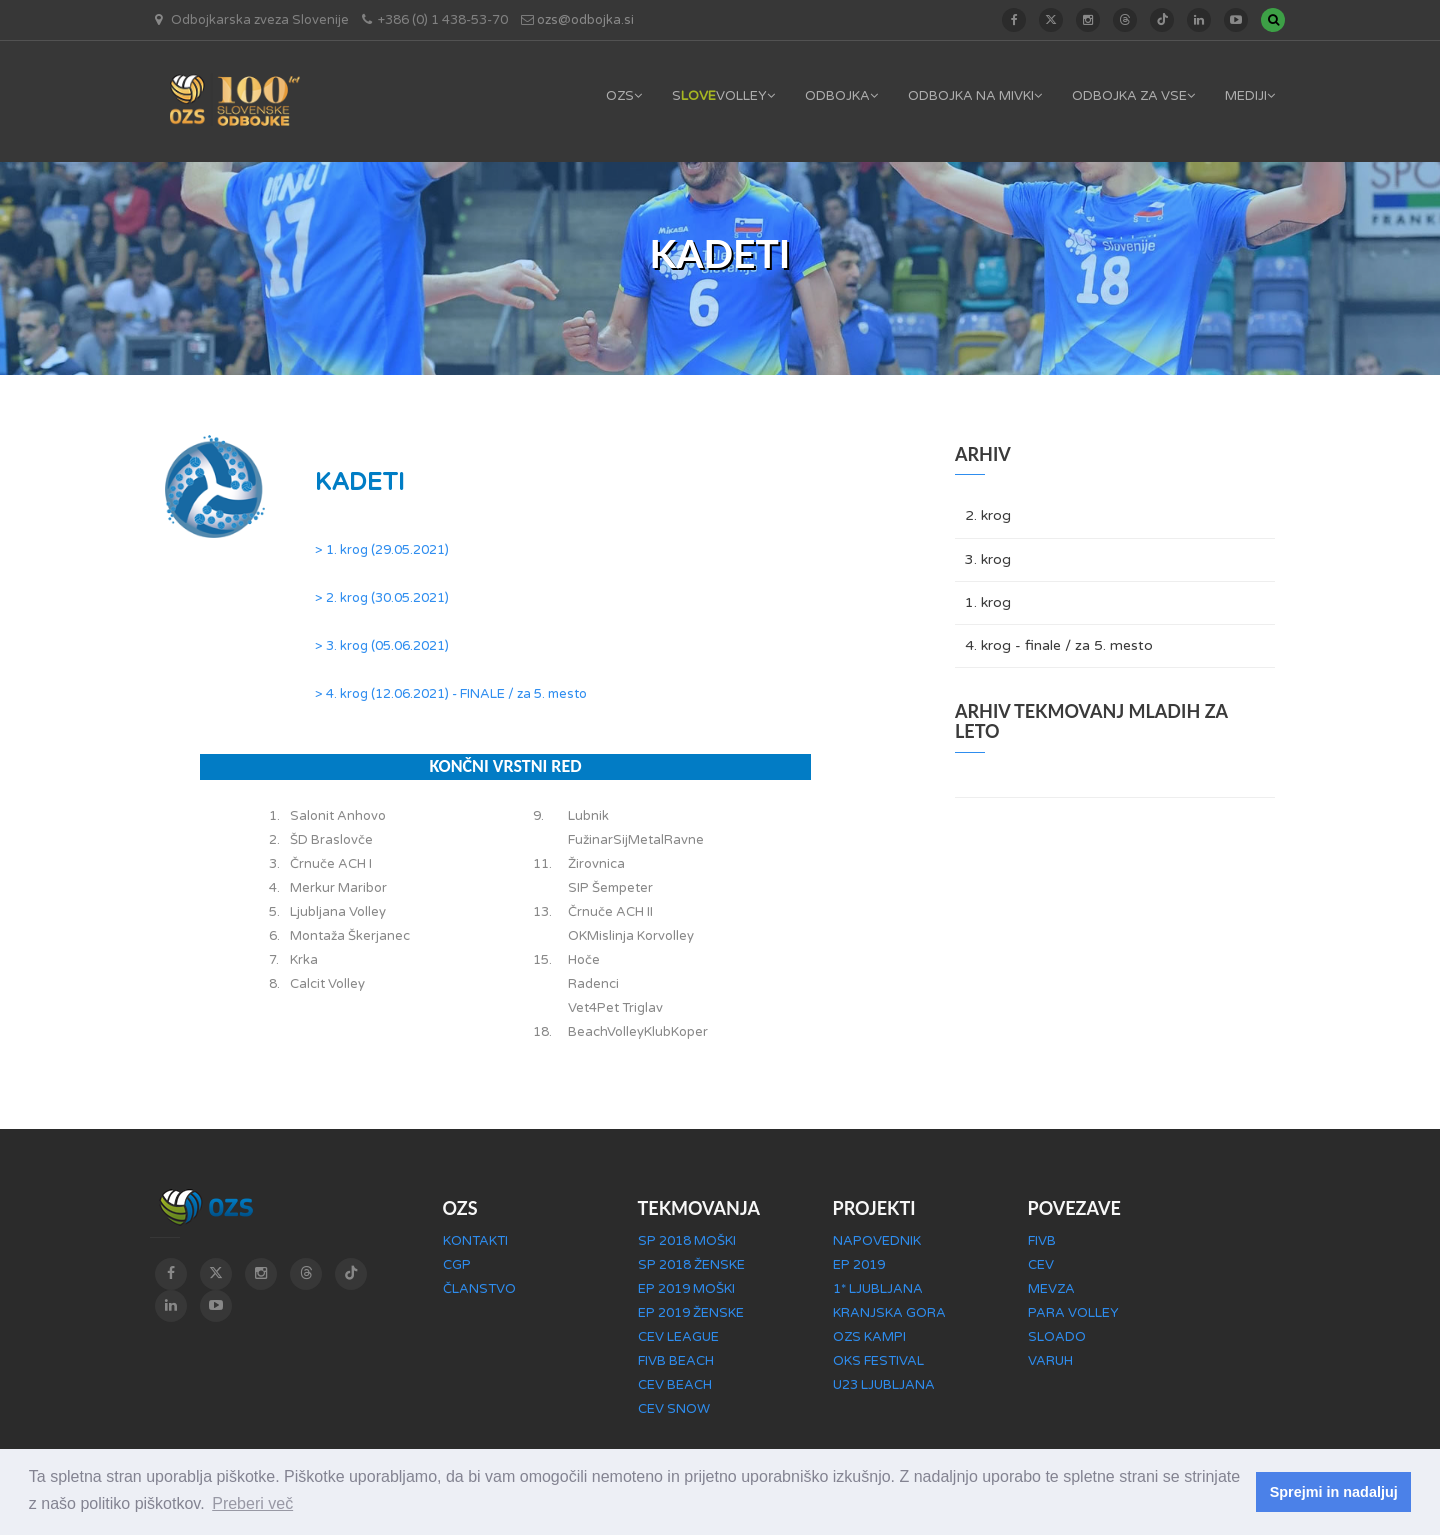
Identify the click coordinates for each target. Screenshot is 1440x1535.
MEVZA (1051, 1289)
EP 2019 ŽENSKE (691, 1313)
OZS (624, 96)
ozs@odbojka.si (585, 20)
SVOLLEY (723, 96)
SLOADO (1057, 1337)
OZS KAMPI (869, 1337)
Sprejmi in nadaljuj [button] (1334, 1492)
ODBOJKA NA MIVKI (975, 96)
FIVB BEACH (676, 1361)
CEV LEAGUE (678, 1337)
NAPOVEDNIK (877, 1241)
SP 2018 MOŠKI (687, 1241)
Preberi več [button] (252, 1503)
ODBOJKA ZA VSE (1133, 96)
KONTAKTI (475, 1241)
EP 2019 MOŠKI (686, 1289)
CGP (457, 1265)
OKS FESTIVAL (878, 1361)
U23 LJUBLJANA (884, 1385)
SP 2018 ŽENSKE (691, 1265)
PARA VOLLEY (1073, 1313)
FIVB (1042, 1241)
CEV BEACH (675, 1385)
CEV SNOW (674, 1409)
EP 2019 (859, 1265)
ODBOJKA (841, 96)
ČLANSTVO (479, 1289)
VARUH (1050, 1361)
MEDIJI (1250, 96)
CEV (1041, 1265)
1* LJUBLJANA (878, 1289)
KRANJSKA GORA (889, 1313)
